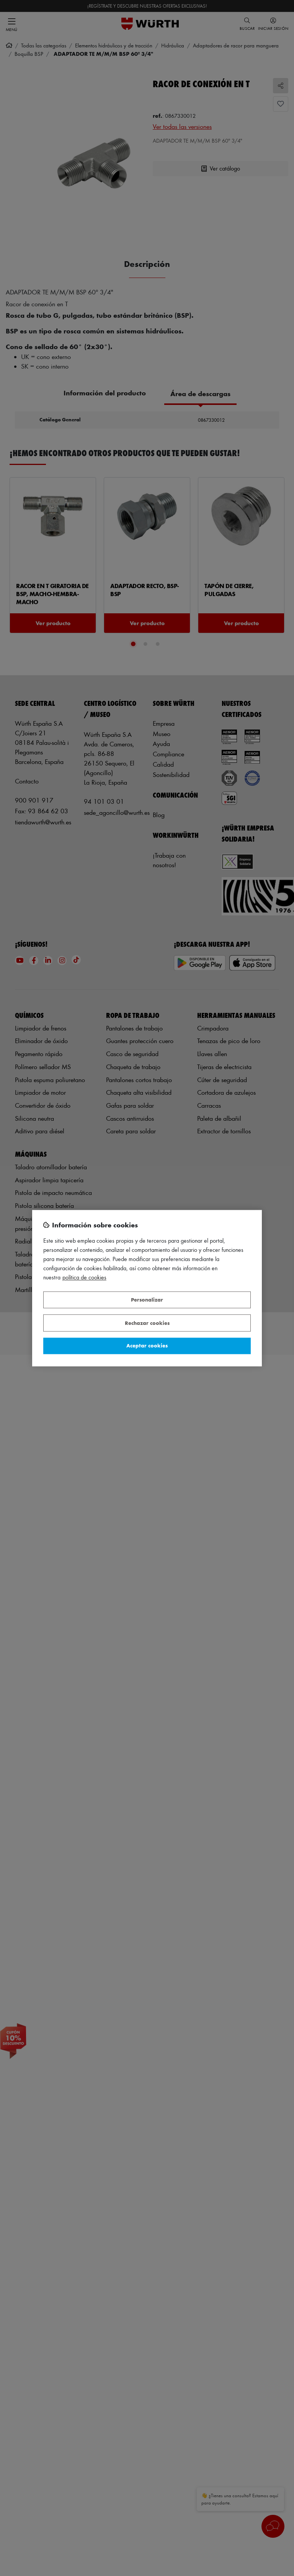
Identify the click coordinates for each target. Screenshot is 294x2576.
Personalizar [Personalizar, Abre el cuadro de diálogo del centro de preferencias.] (147, 1300)
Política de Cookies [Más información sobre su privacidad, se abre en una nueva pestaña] (84, 1277)
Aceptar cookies (147, 1345)
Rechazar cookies (147, 1323)
